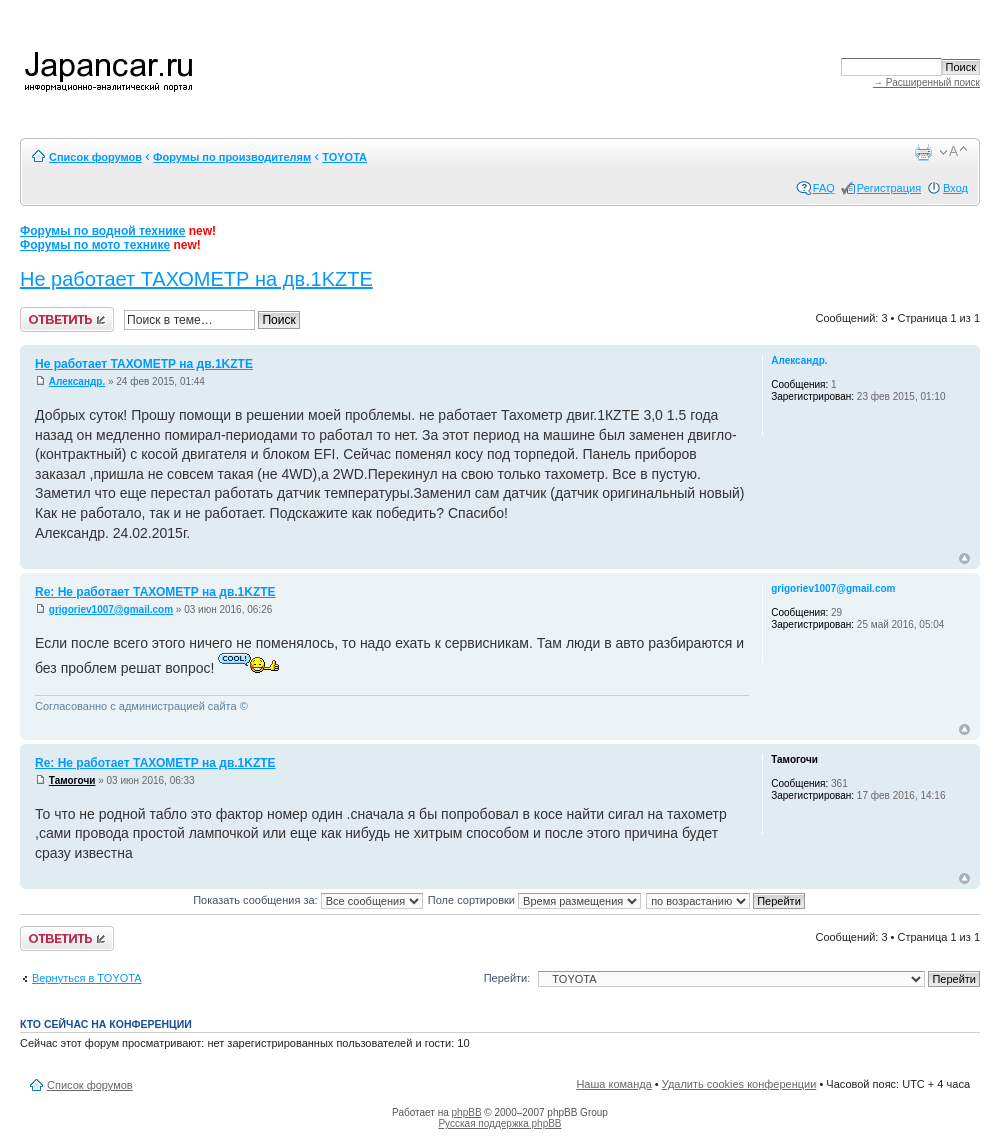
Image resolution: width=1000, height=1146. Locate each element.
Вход (955, 188)
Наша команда (613, 1084)
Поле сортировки (534, 900)
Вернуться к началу (964, 558)
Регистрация (889, 188)
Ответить (67, 319)
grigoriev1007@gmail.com (111, 609)
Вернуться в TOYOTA (87, 978)
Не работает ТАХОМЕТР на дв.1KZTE (196, 279)
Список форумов (95, 157)
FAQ (824, 188)
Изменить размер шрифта (953, 152)
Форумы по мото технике (95, 245)
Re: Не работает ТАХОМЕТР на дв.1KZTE (155, 592)
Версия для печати (923, 152)
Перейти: (507, 978)
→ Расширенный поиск (926, 82)
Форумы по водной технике (102, 231)
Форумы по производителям (232, 157)
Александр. (77, 381)
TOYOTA (344, 157)
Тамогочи (72, 780)
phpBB (467, 1112)
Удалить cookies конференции (739, 1084)
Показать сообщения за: (308, 900)
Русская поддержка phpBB (499, 1123)
